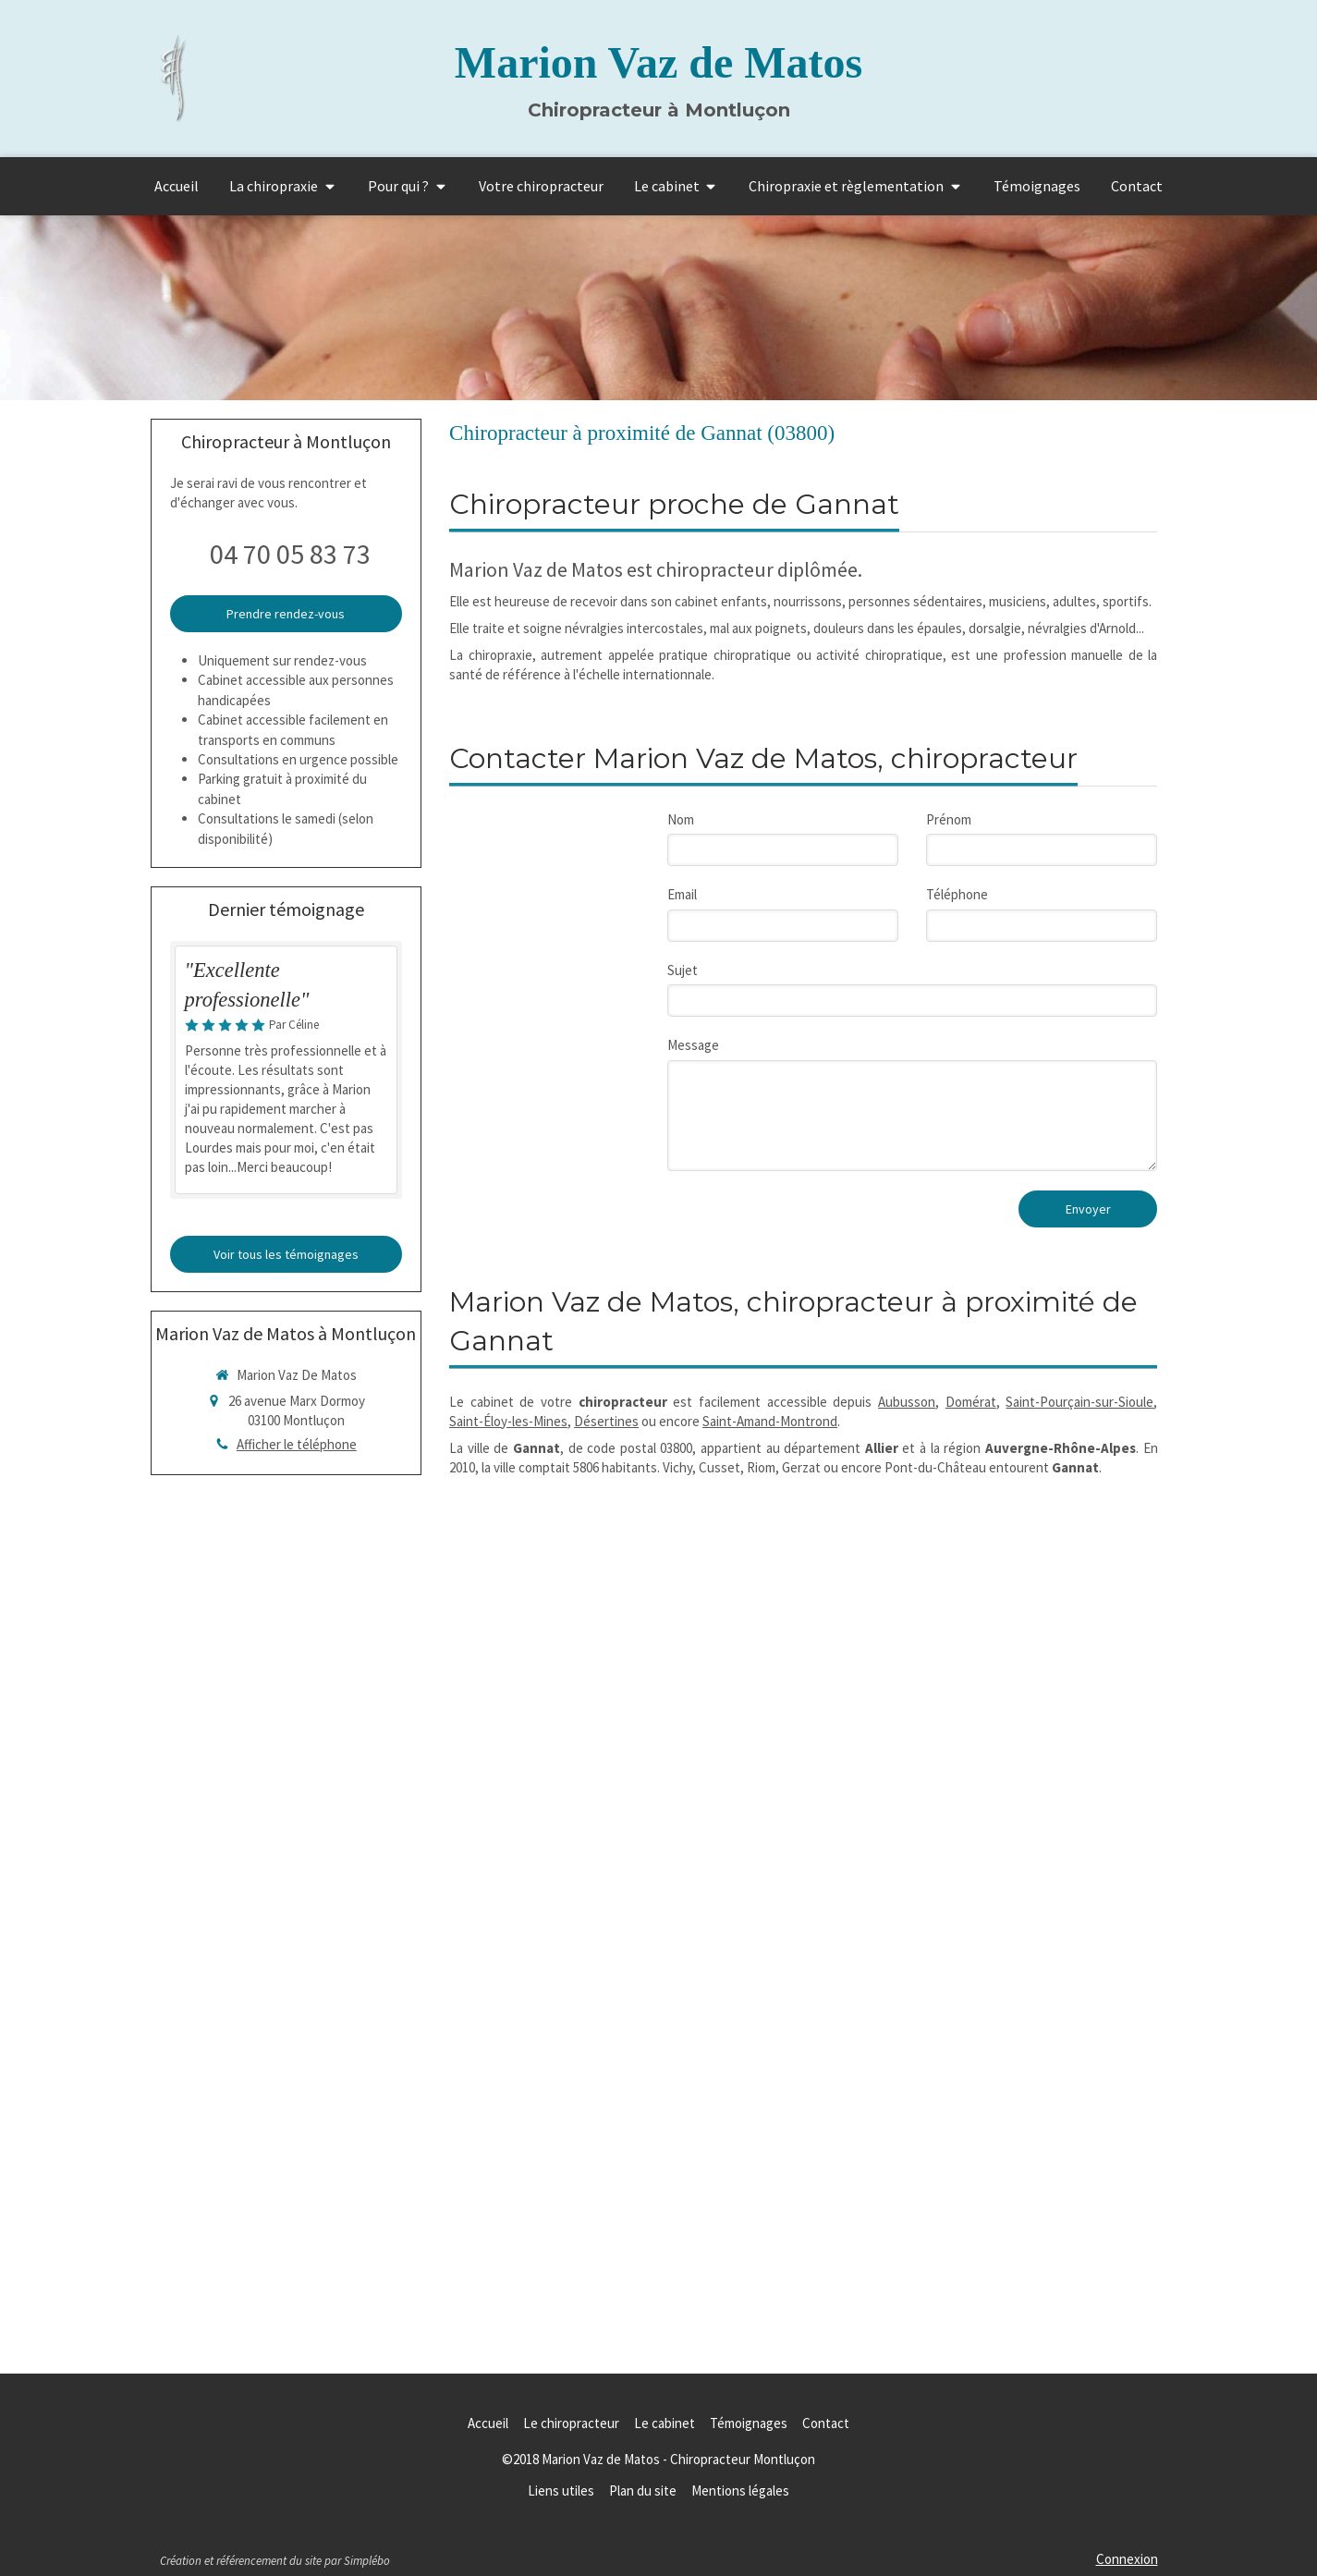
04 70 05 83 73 (290, 553)
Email (682, 894)
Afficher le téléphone (297, 1444)
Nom (680, 819)
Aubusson (906, 1401)
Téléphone (957, 894)
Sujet (682, 970)
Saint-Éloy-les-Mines (508, 1421)
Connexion (1127, 2559)
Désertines (606, 1421)
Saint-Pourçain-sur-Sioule (1079, 1401)
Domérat (970, 1401)
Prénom (948, 819)
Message (693, 1045)
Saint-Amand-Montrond (769, 1421)
